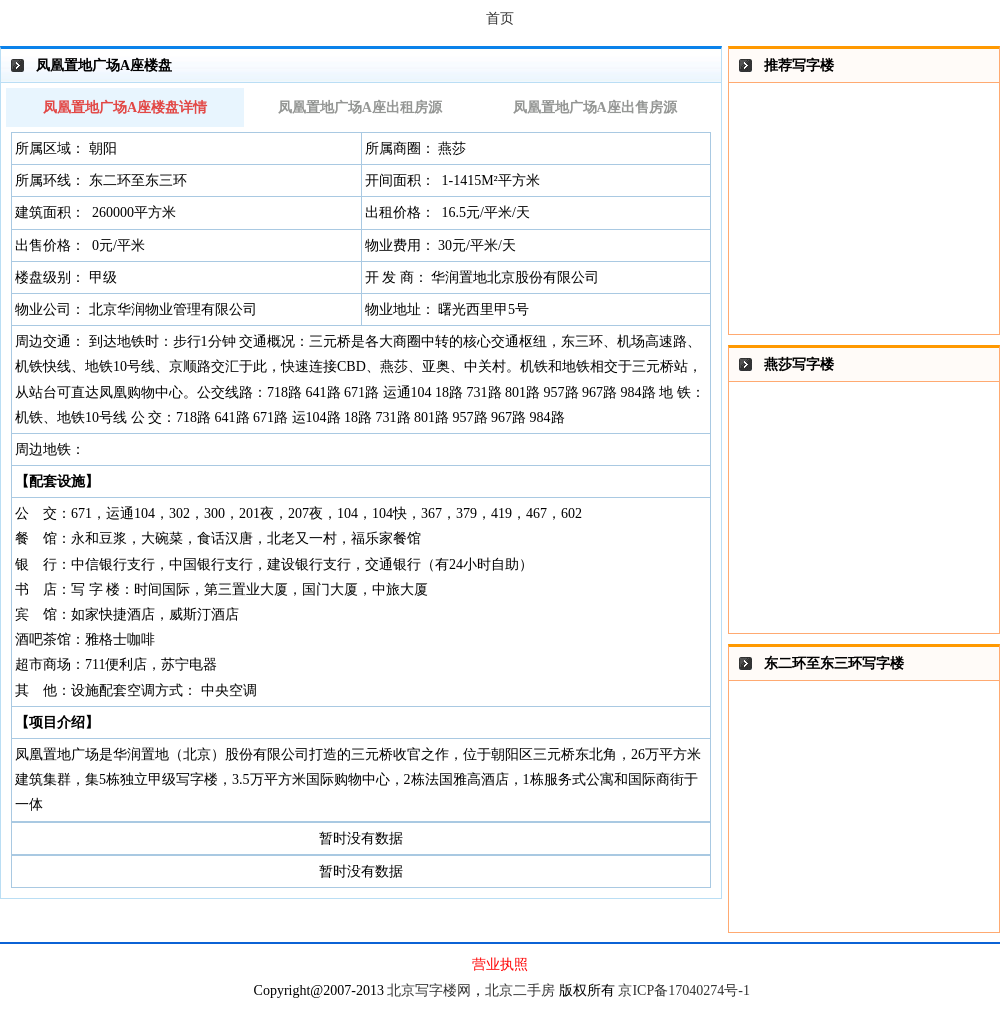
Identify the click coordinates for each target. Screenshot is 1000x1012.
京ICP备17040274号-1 (683, 990)
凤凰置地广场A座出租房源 (360, 107)
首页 (500, 18)
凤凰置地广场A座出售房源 (595, 107)
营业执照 (500, 964)
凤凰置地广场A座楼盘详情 (125, 107)
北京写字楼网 (429, 990)
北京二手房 (520, 990)
